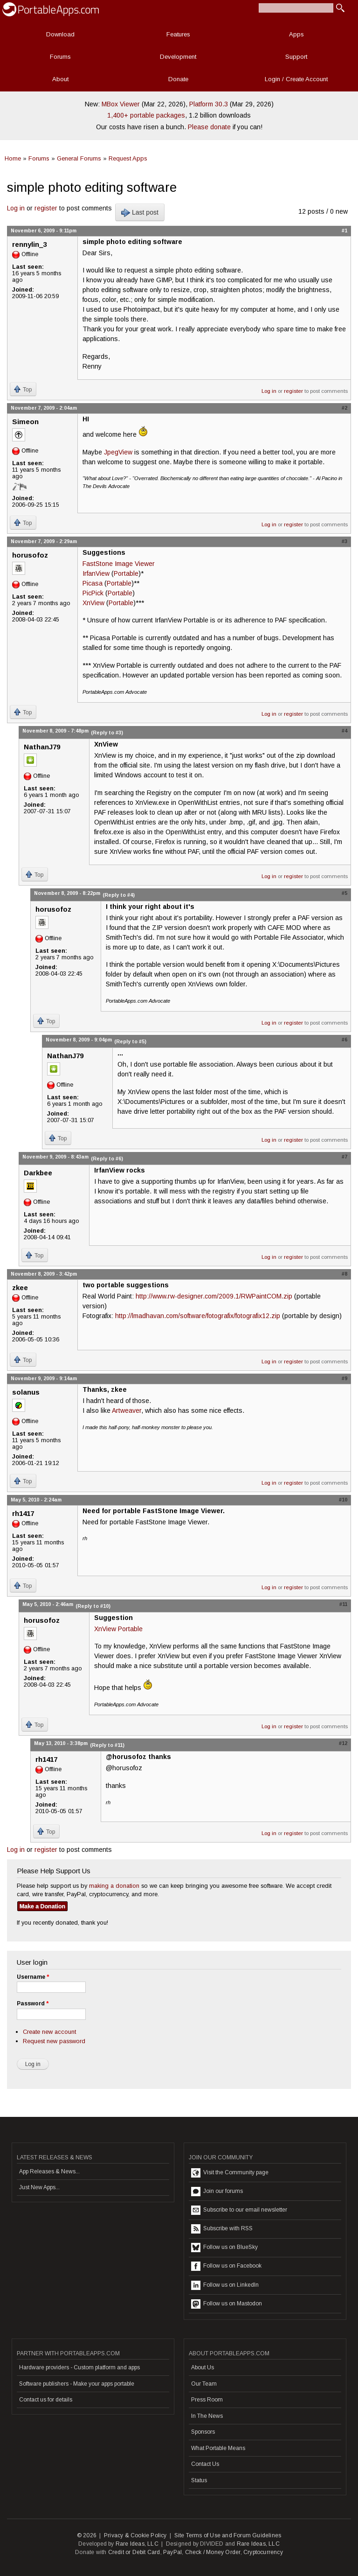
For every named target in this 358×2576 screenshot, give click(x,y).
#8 (344, 1274)
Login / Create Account (296, 79)
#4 (344, 730)
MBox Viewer (121, 104)
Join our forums (217, 2191)
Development (178, 56)
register (45, 208)
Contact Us (205, 2464)
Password (32, 2003)
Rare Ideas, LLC (137, 2544)
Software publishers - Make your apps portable (76, 2384)
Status (199, 2480)
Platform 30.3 (208, 104)
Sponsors (203, 2432)
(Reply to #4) (119, 895)
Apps (296, 34)
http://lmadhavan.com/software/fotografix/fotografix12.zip (197, 1315)
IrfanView (96, 573)
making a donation (114, 1885)
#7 (344, 1156)
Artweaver (126, 1410)
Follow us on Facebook (226, 2266)
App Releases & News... (49, 2171)
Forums (60, 56)
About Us (202, 2367)
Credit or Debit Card (134, 2552)
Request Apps (128, 158)
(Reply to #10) (93, 1606)
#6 (344, 1039)
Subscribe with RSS (222, 2229)
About (60, 79)
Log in (16, 208)
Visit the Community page (229, 2173)
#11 (343, 1604)
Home (13, 158)
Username (33, 1977)
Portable (126, 573)
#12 (343, 1743)
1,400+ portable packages (146, 115)
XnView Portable (118, 1629)
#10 (343, 1499)
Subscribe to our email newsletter (239, 2210)
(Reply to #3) (107, 732)
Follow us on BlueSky (224, 2247)
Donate (178, 79)
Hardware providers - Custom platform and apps (79, 2367)
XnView (93, 603)
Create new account (49, 2031)
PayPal (172, 2552)
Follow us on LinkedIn (225, 2285)
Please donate (209, 127)
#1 (344, 230)
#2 (344, 408)
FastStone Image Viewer (119, 563)
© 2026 (86, 2535)
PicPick (93, 593)
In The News (207, 2416)
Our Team (204, 2384)
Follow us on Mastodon (226, 2304)
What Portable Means (218, 2448)
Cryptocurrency (263, 2552)
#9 (344, 1378)
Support (296, 56)
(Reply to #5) (130, 1041)
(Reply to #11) (107, 1745)
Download (60, 34)
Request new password (54, 2041)
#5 (344, 893)
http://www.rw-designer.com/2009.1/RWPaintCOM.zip (214, 1296)
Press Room (207, 2399)
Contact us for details (45, 2399)
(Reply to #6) (107, 1158)
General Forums (79, 158)
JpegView (118, 452)
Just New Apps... (39, 2187)
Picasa (93, 583)
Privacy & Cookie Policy (135, 2535)
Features (178, 34)
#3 (344, 541)
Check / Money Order (213, 2552)
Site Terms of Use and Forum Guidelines (228, 2535)
